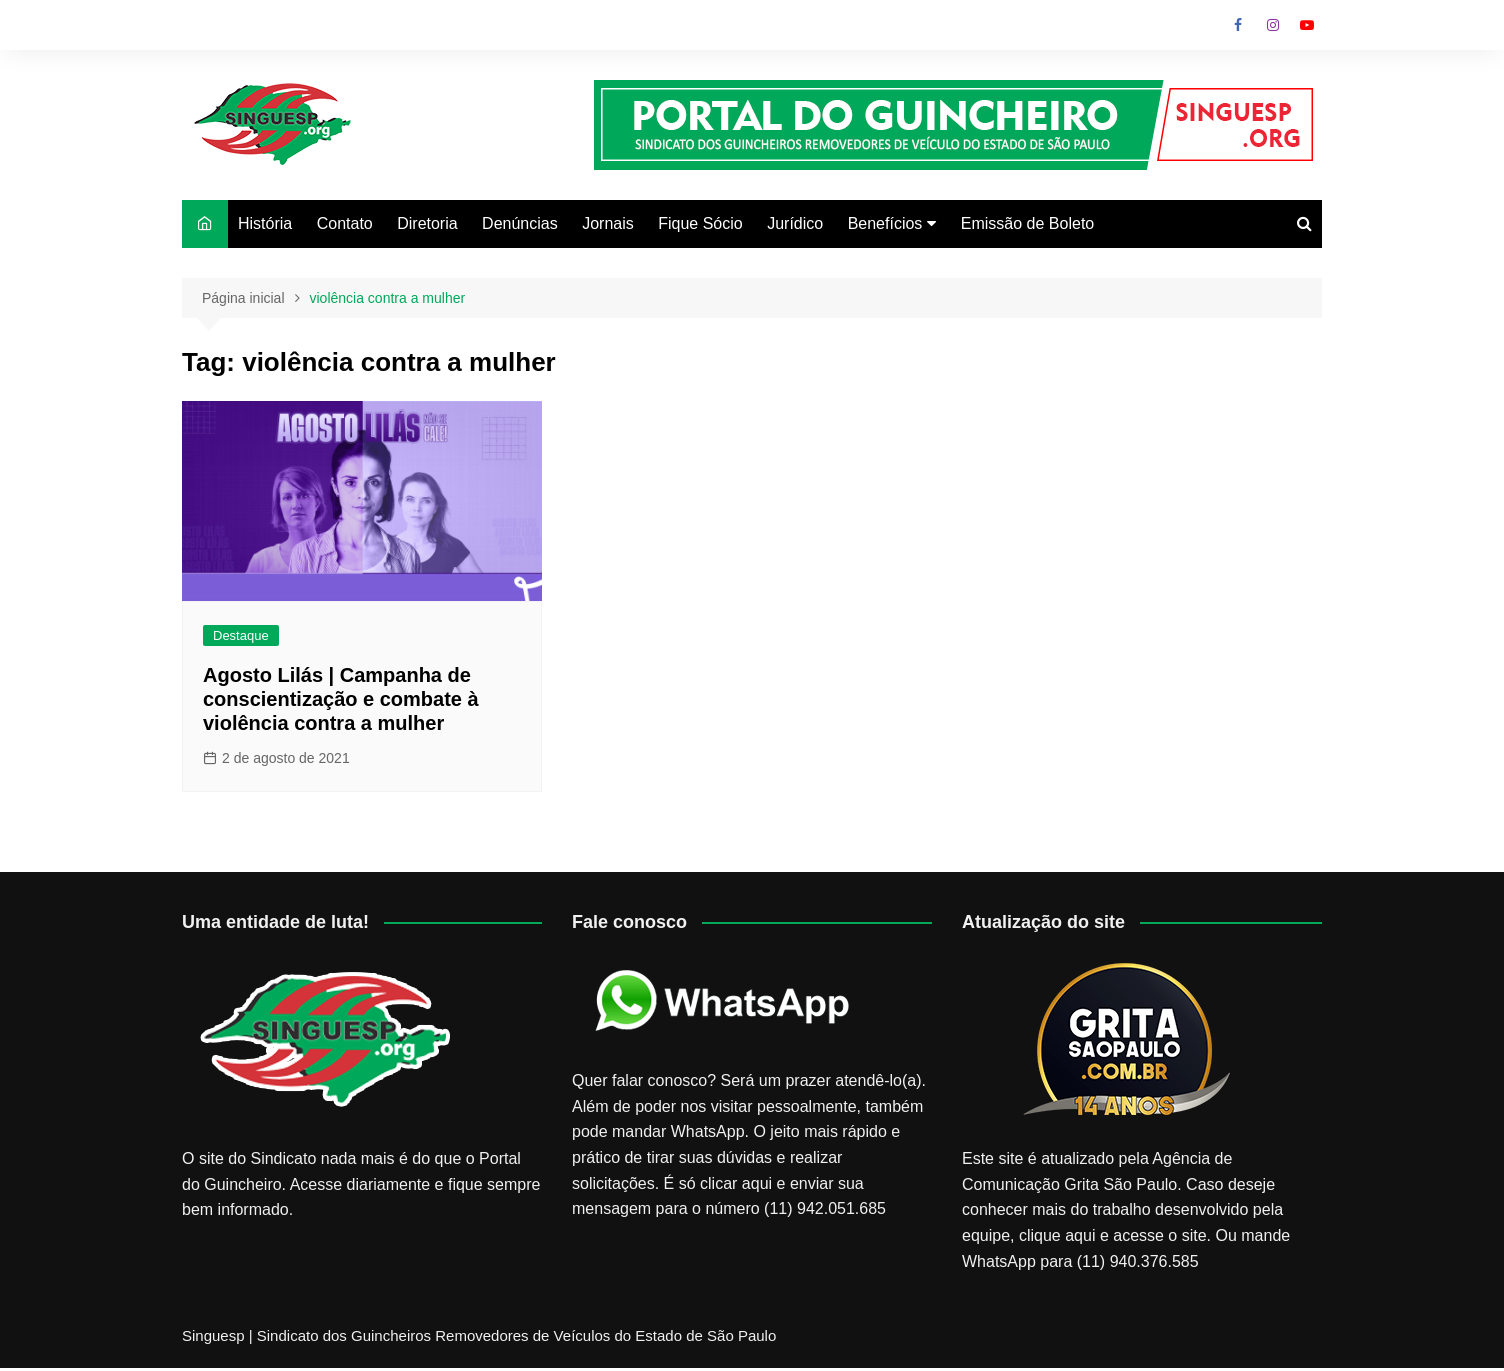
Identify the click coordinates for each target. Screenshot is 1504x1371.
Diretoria (427, 223)
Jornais (608, 223)
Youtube (1307, 25)
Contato (345, 223)
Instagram (1273, 25)
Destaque (241, 635)
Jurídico (795, 223)
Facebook (1238, 25)
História (265, 223)
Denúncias (520, 223)
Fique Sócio (700, 223)
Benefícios (885, 223)
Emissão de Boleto (1027, 223)
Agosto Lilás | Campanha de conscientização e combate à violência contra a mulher (341, 699)
